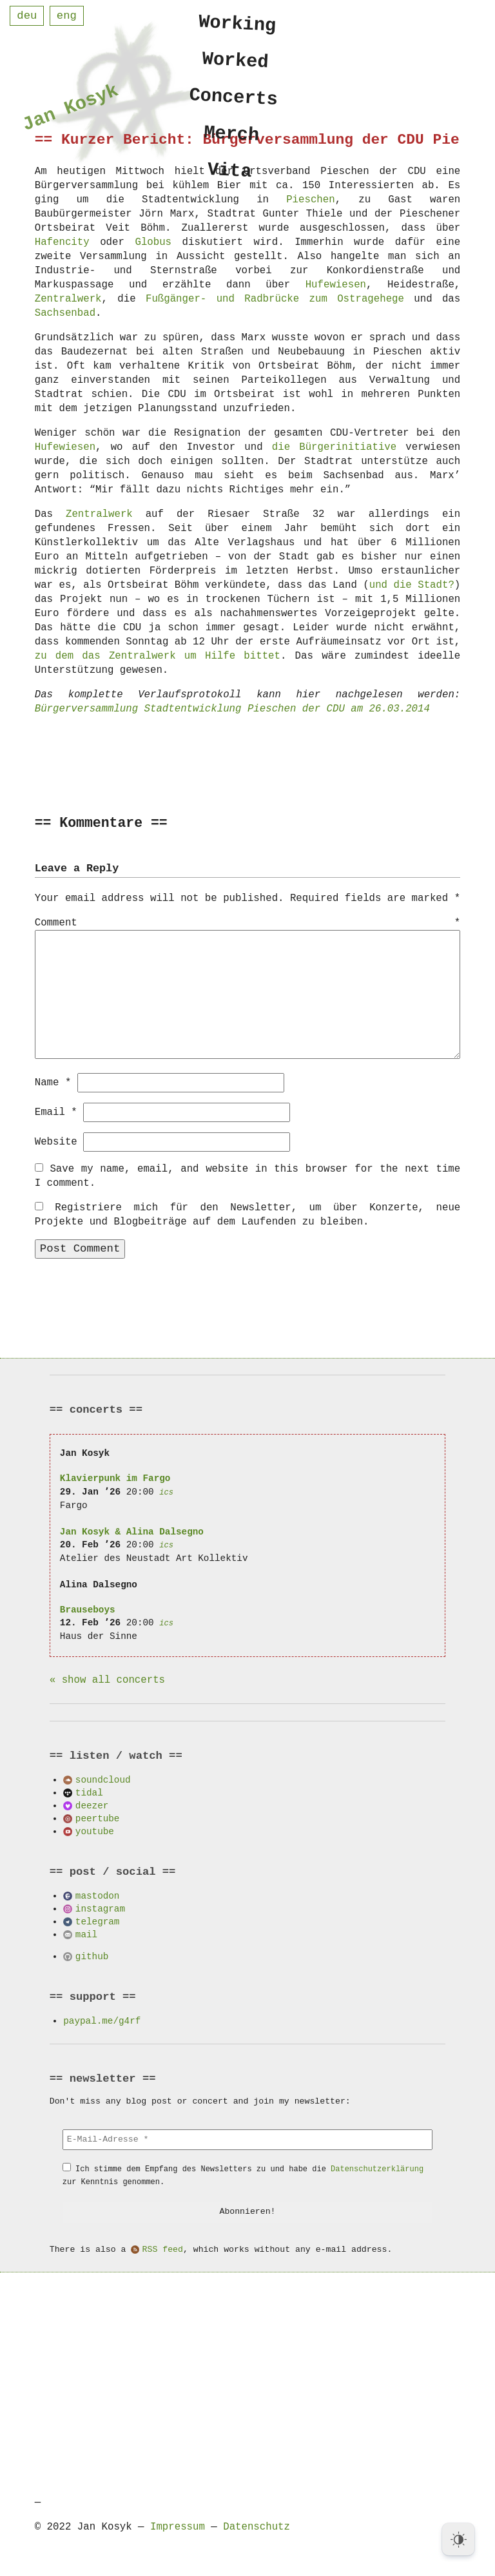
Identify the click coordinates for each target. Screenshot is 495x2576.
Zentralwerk (68, 299)
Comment (248, 923)
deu (27, 15)
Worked (235, 62)
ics (166, 1491)
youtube (94, 1831)
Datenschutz (256, 2526)
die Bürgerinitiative (334, 447)
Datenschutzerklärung (377, 2168)
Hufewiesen (336, 285)
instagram (100, 1908)
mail (86, 1934)
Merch (232, 140)
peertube (97, 1818)
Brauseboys (87, 1609)
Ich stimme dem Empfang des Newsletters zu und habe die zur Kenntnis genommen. (243, 2175)
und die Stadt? (411, 585)
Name (53, 1082)
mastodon (97, 1895)
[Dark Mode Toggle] (458, 2539)
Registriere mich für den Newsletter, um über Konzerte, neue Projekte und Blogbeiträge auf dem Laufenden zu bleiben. (248, 1214)
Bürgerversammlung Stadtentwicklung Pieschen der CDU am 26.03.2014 (232, 709)
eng (67, 15)
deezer (91, 1805)
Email (56, 1112)
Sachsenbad (65, 313)
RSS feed (162, 2249)
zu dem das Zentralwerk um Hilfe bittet (157, 656)
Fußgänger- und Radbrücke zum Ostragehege (275, 299)
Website (56, 1141)
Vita (230, 179)
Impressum (177, 2526)
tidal (89, 1792)
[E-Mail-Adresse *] (247, 2139)
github (91, 1956)
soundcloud (103, 1779)
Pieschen (310, 200)
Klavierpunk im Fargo (115, 1477)
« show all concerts (107, 1679)
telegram (97, 1921)
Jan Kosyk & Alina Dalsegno (132, 1531)
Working (238, 24)
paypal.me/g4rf (102, 2020)
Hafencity (62, 242)
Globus (153, 242)
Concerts (233, 101)
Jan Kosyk (70, 110)
